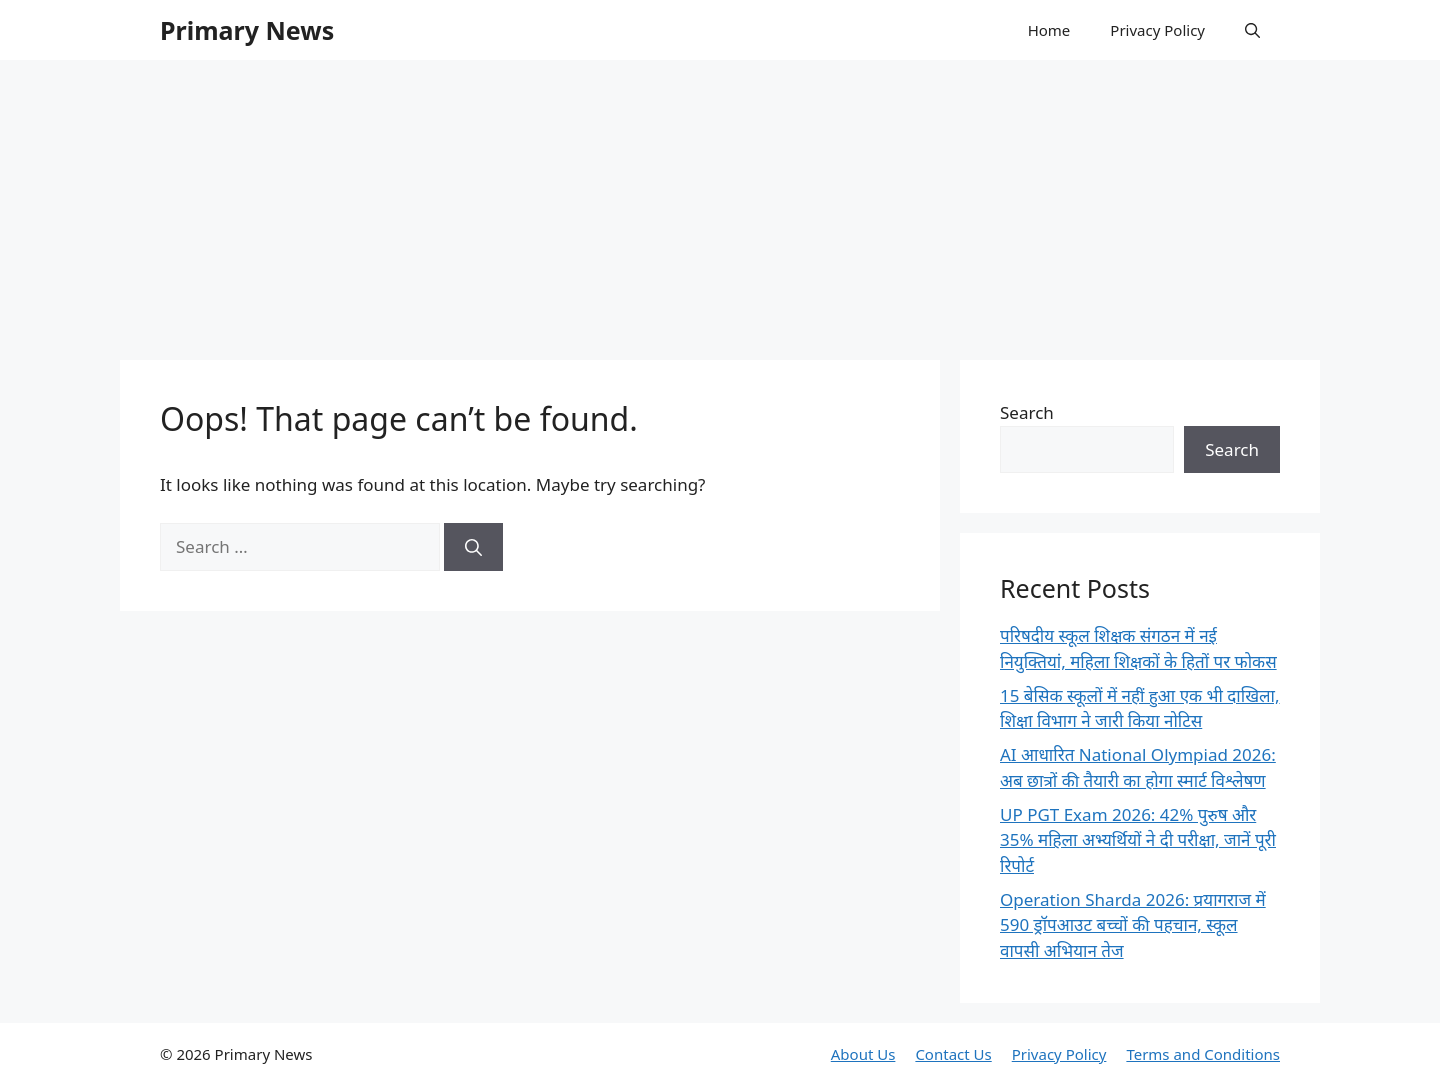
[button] (1252, 30)
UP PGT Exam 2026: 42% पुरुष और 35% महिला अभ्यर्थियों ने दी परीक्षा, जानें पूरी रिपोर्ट (1138, 840)
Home (1049, 30)
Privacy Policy (1157, 30)
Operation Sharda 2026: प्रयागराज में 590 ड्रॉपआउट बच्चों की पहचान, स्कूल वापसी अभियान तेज (1133, 925)
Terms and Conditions (1203, 1054)
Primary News (247, 30)
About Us (863, 1054)
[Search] (473, 547)
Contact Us (953, 1054)
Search (1027, 412)
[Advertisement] (720, 200)
